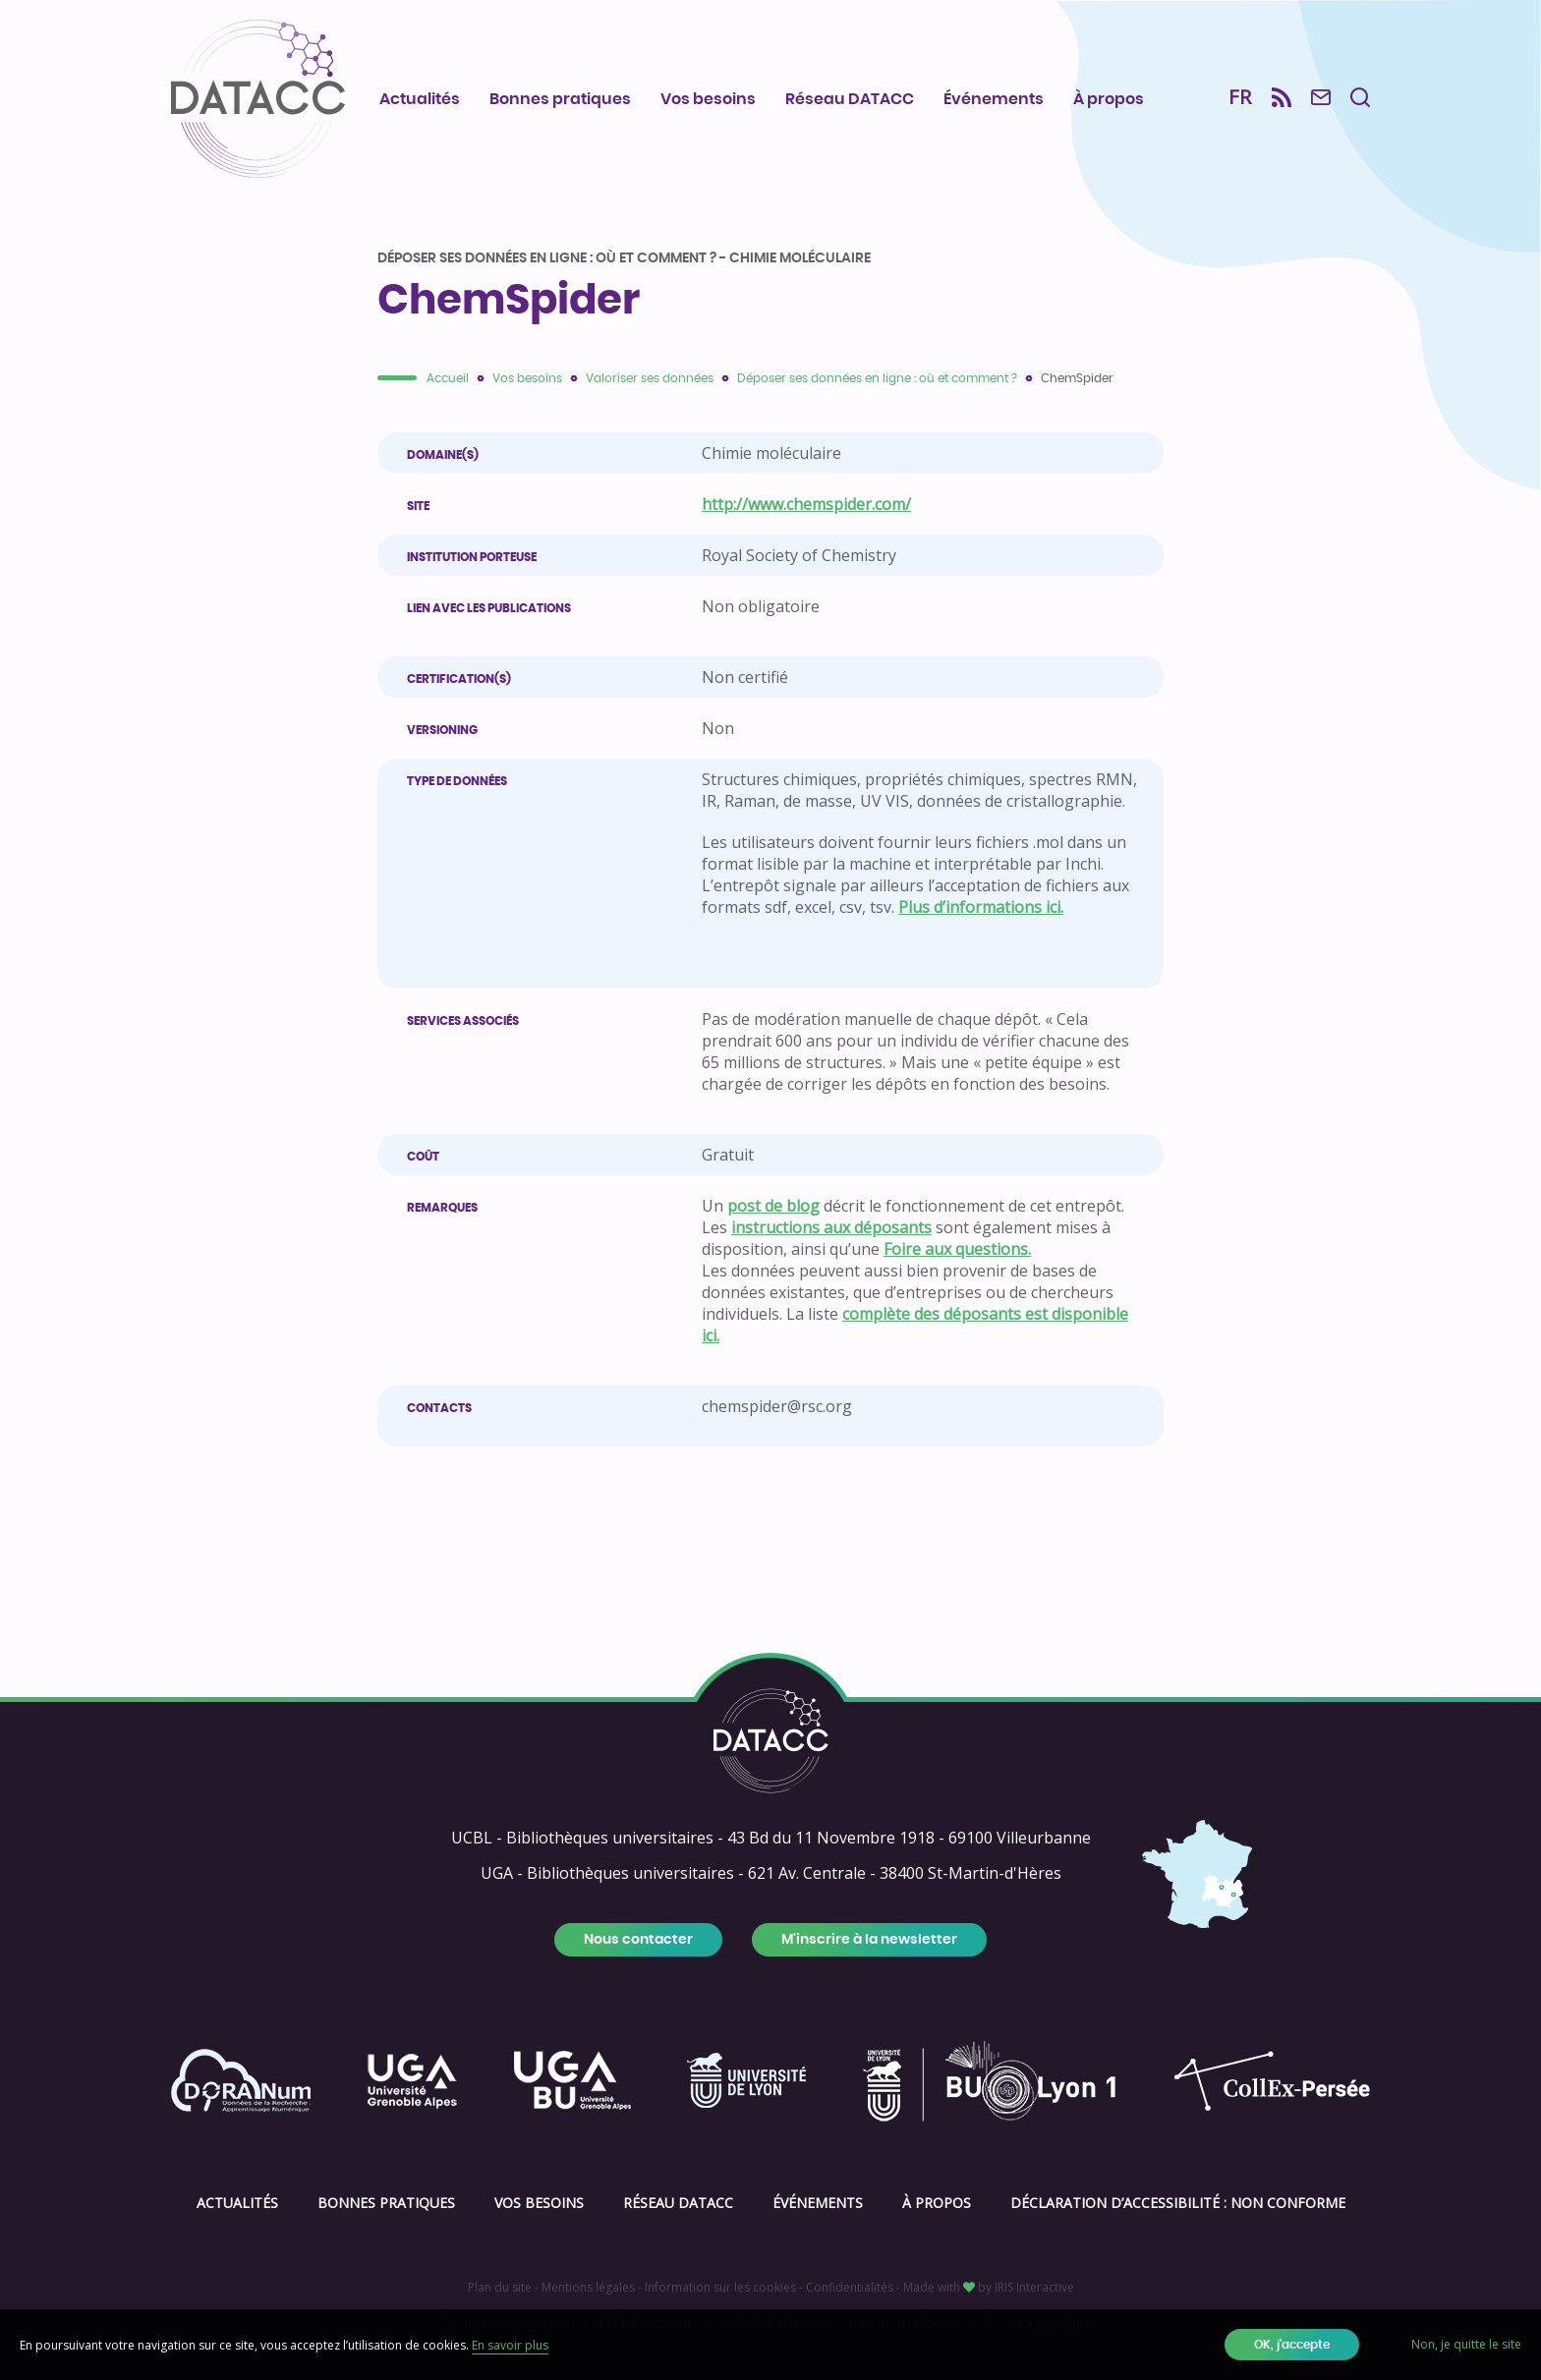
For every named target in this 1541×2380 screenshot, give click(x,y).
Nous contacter (638, 1940)
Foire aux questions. (957, 1249)
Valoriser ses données (649, 378)
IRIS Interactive (1034, 2287)
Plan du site (500, 2287)
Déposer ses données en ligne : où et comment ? (877, 378)
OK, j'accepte (1292, 2345)
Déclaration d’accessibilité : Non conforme (1177, 2202)
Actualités (419, 99)
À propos (1108, 99)
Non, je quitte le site (1466, 2344)
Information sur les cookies (720, 2287)
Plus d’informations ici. (980, 907)
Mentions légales (588, 2287)
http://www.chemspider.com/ (806, 504)
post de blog (773, 1206)
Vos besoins (708, 99)
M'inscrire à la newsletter (869, 1940)
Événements (993, 99)
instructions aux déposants (831, 1227)
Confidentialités (849, 2287)
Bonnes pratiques (560, 99)
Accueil (448, 378)
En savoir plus (510, 2345)
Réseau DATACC (849, 99)
